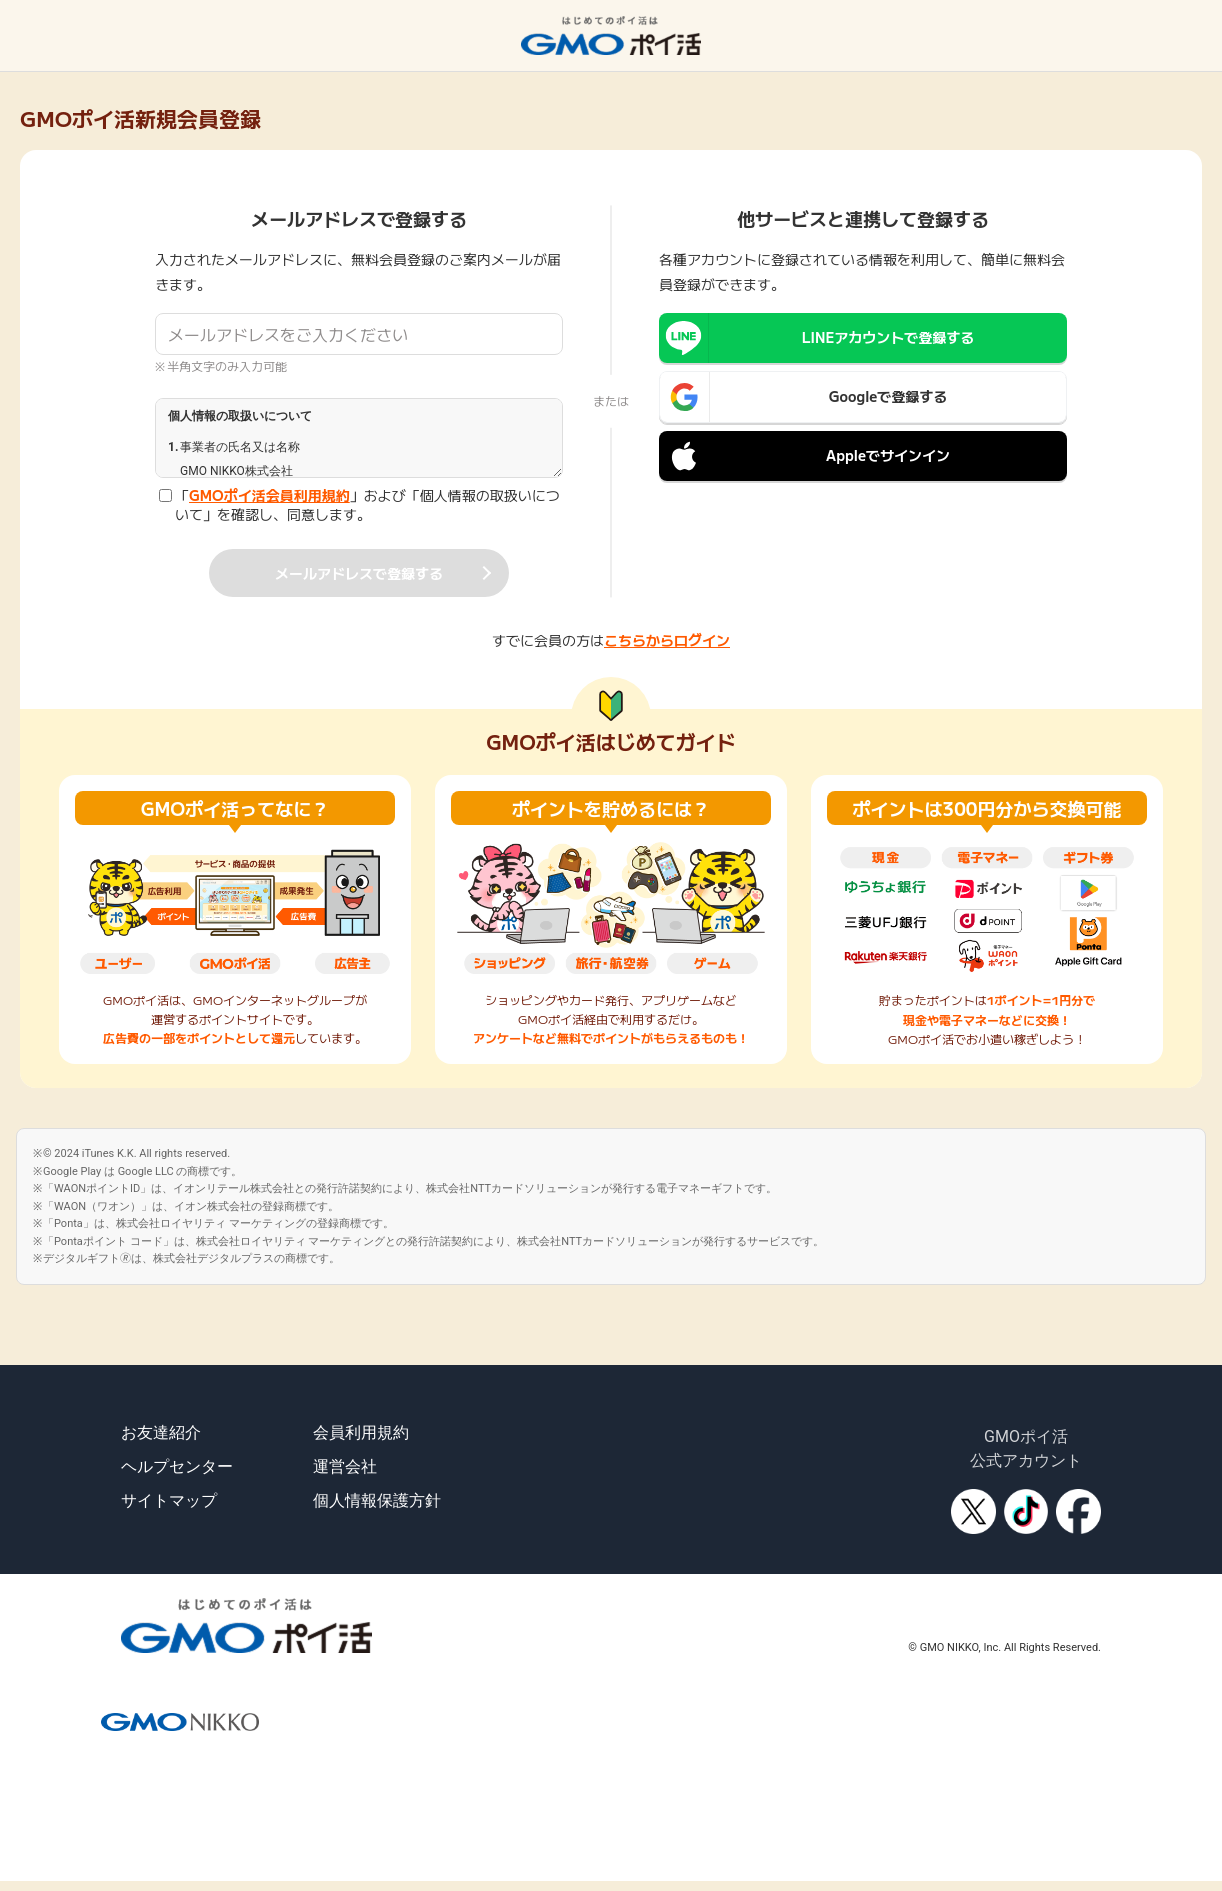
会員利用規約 (361, 1432)
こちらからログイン (667, 640)
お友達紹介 (161, 1432)
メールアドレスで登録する (359, 573)
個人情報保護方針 (377, 1500)
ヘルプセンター (177, 1466)
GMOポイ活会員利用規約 (269, 495)
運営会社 (345, 1466)
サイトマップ (169, 1500)
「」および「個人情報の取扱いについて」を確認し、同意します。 (367, 505)
